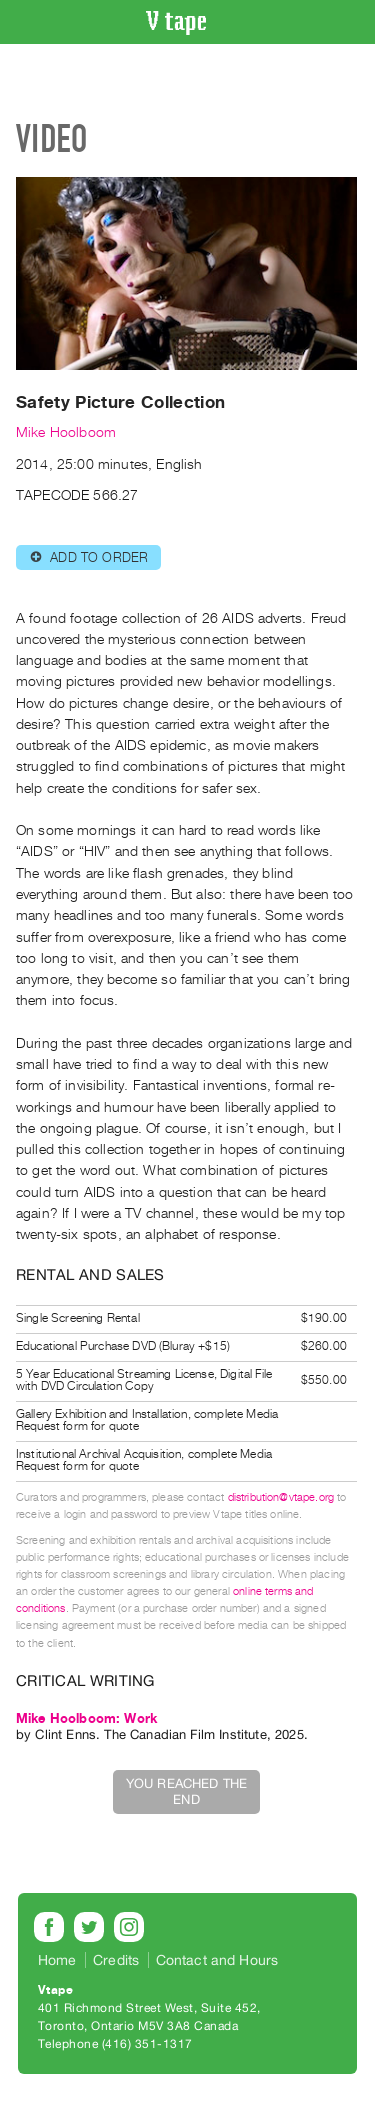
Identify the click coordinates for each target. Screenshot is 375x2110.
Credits (116, 1960)
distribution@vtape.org (281, 1497)
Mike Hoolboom (66, 432)
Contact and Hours (217, 1960)
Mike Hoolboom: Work (86, 1718)
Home (57, 1960)
